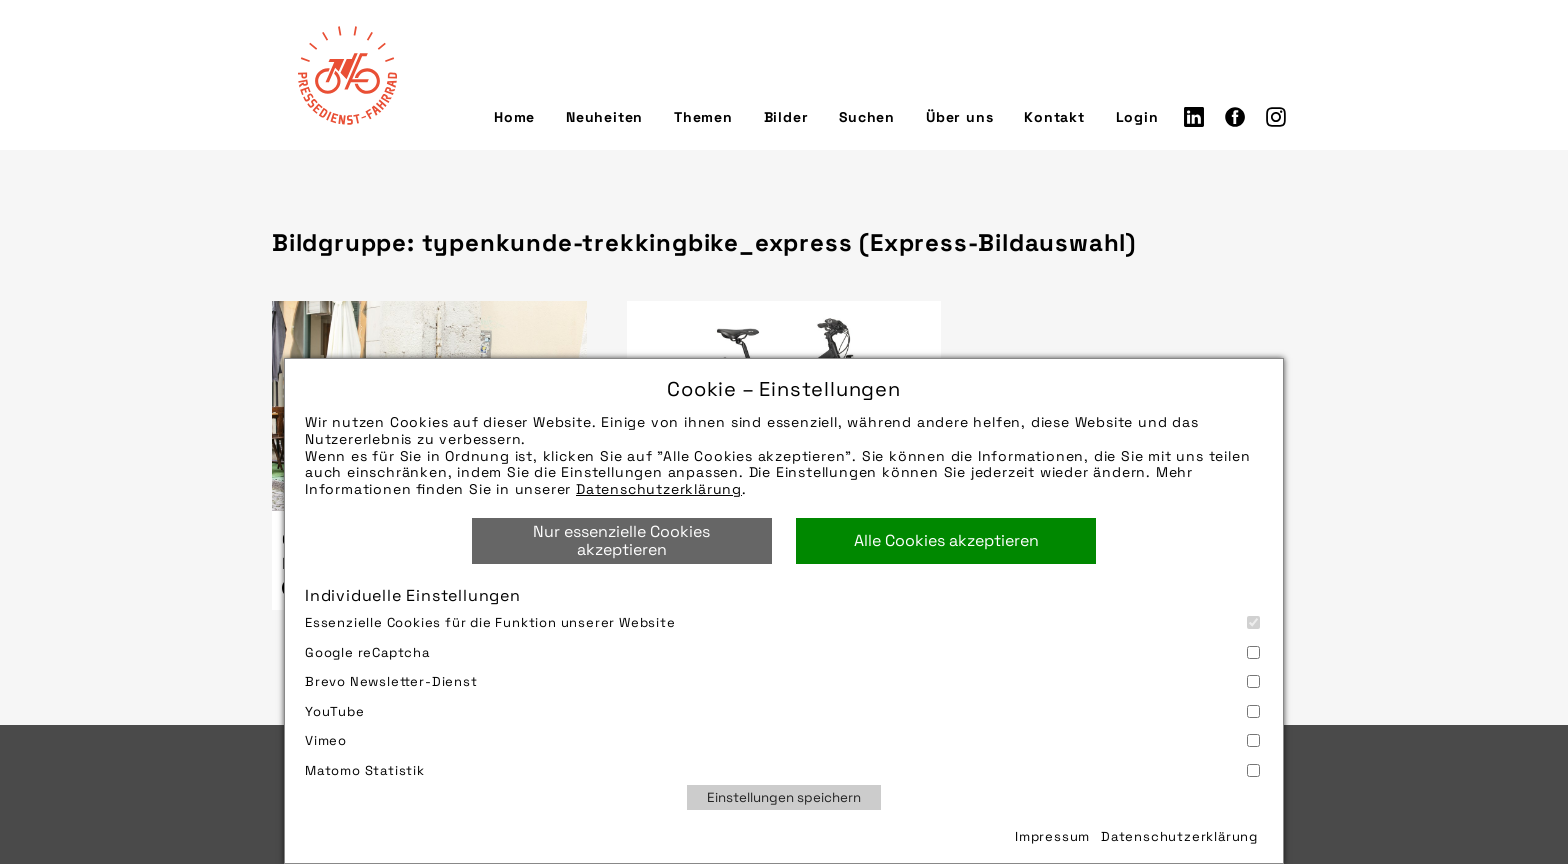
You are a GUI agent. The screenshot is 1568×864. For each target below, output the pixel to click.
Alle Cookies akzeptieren (946, 540)
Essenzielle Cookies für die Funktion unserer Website (782, 622)
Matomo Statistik (782, 770)
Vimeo (782, 740)
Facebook (1235, 117)
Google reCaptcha (782, 652)
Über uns (959, 117)
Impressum (1052, 836)
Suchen (867, 117)
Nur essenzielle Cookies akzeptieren (621, 540)
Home (514, 117)
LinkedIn (1194, 117)
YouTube (782, 711)
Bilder (786, 117)
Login (1137, 117)
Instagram (1276, 117)
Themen (703, 117)
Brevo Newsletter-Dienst (782, 681)
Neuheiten (604, 117)
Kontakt (1054, 117)
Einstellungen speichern (784, 797)
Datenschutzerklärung (659, 489)
